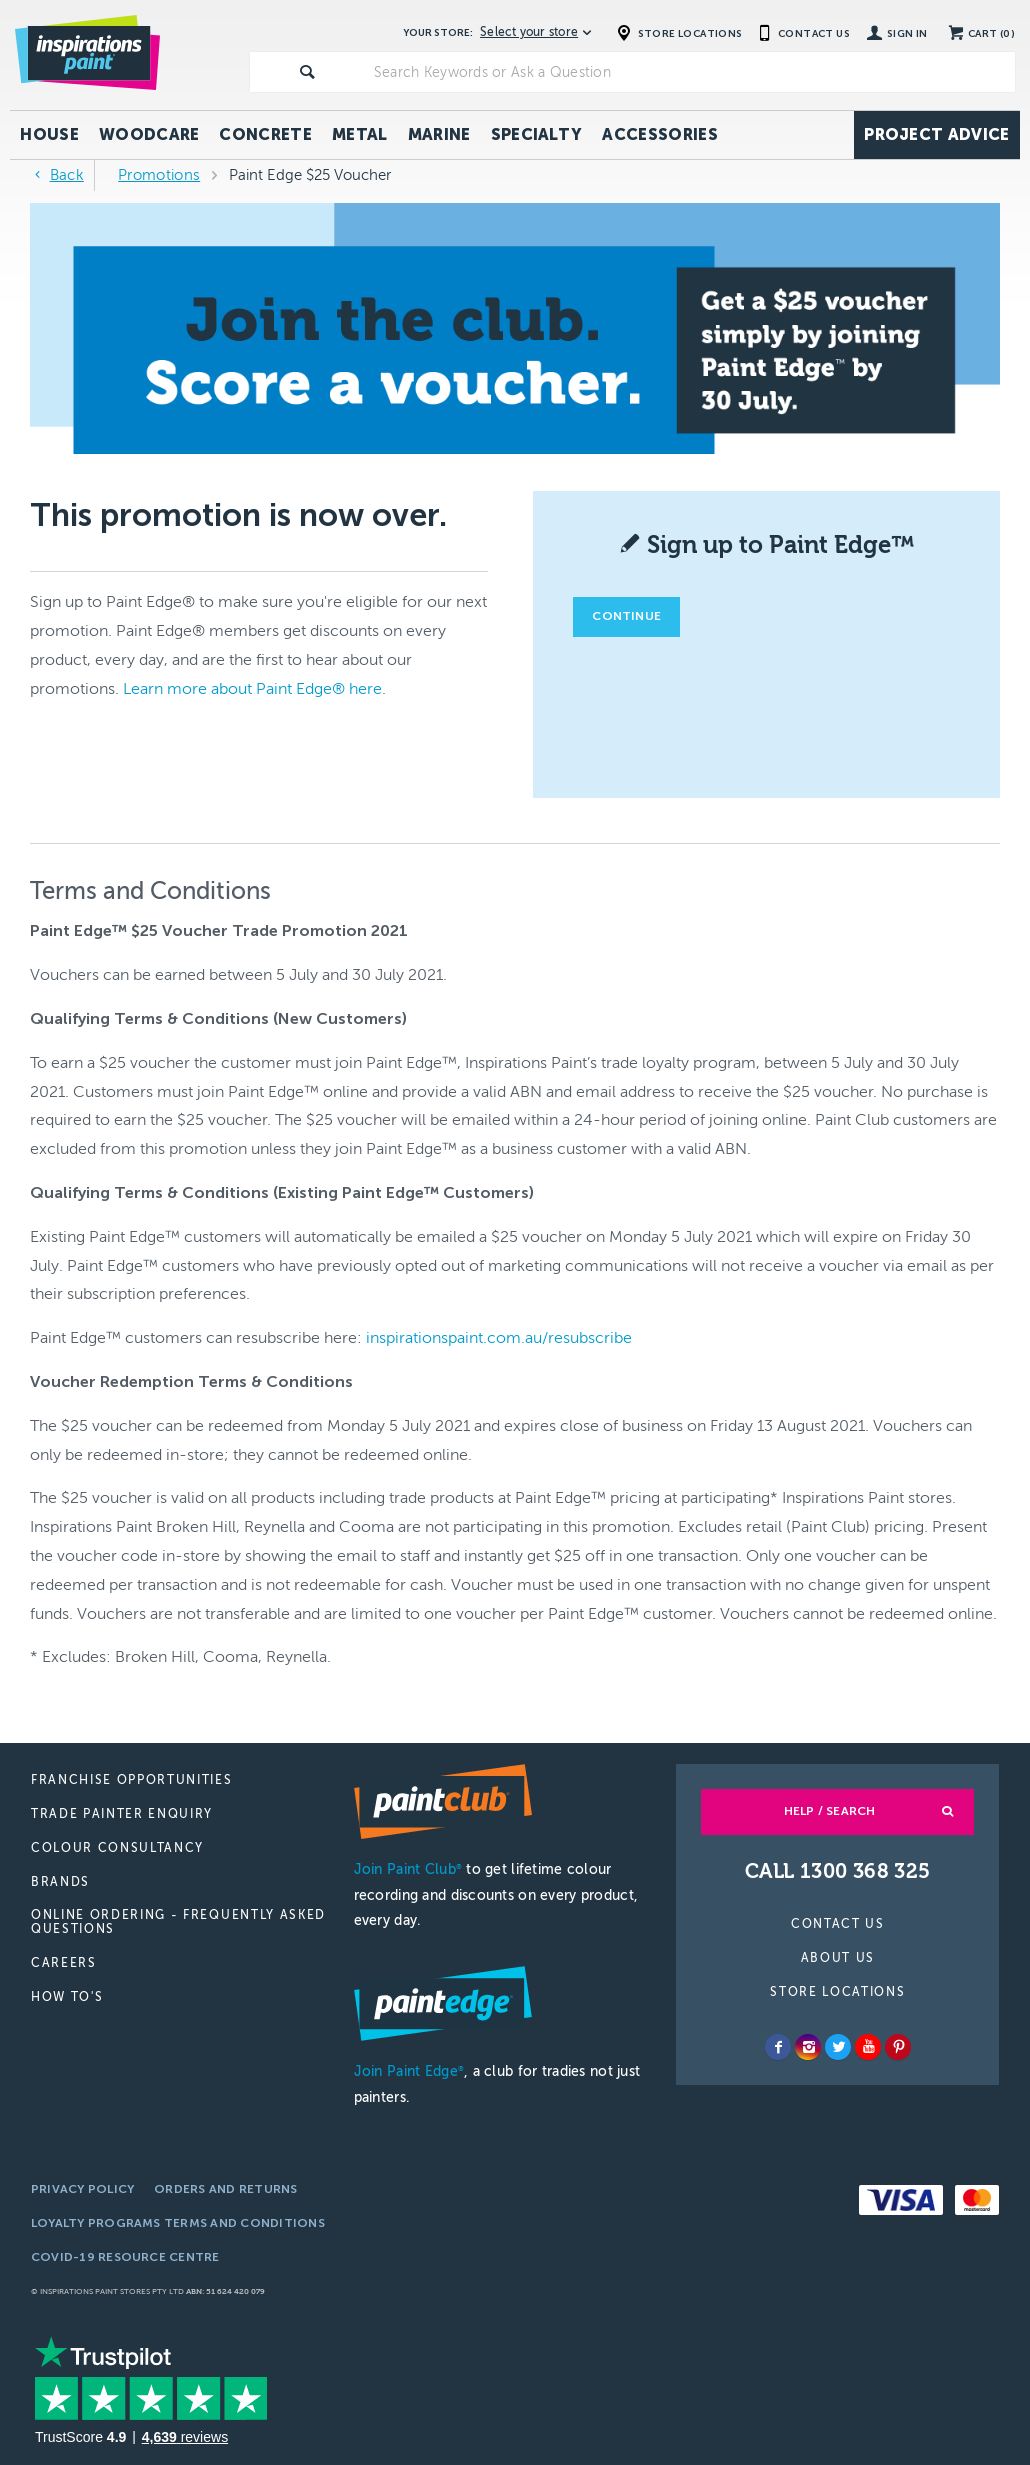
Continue (626, 616)
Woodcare (149, 134)
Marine (439, 134)
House (49, 134)
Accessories (660, 134)
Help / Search (830, 1811)
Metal (360, 134)
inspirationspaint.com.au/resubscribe (499, 1338)
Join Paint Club (408, 1869)
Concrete (265, 134)
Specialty (537, 134)
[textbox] (690, 72)
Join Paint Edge (409, 2071)
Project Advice (936, 134)
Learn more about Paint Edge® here (252, 689)
